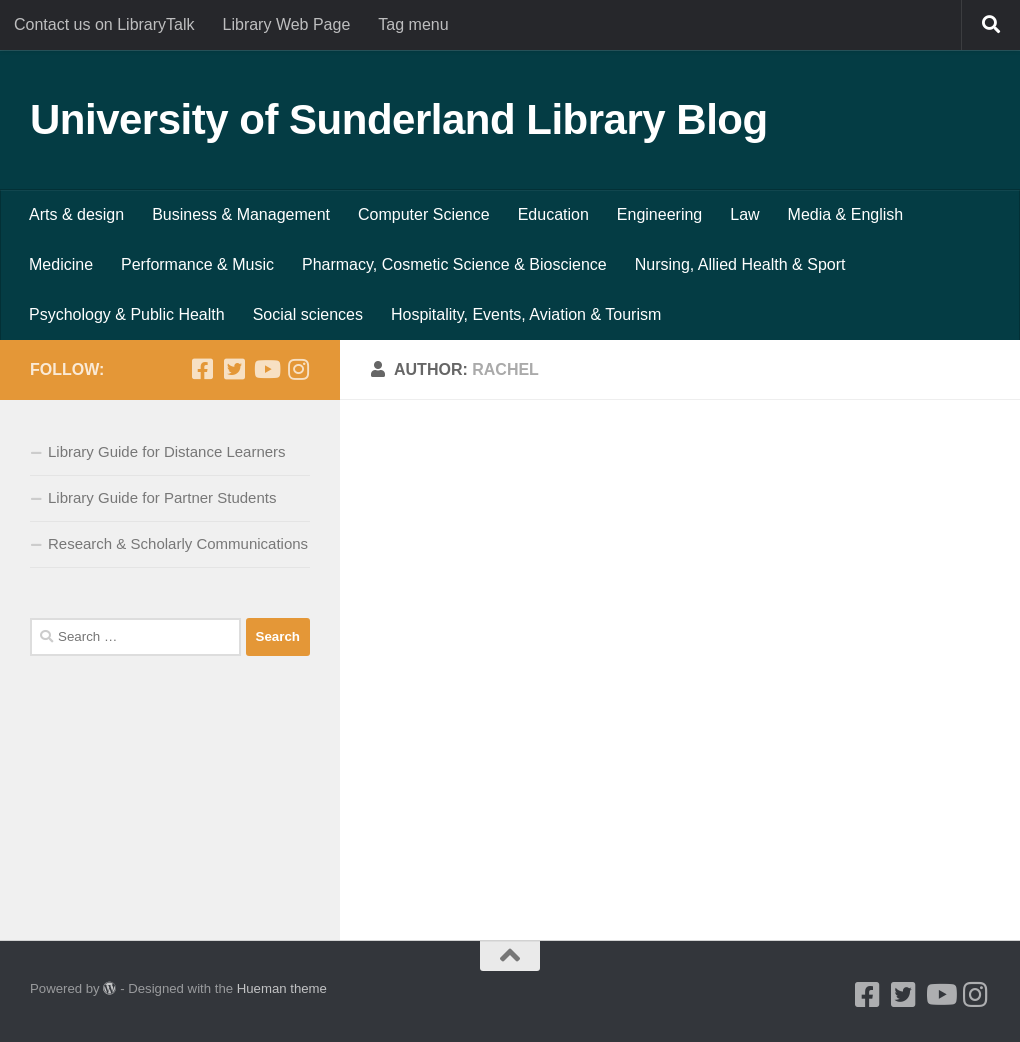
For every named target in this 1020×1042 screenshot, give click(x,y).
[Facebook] (202, 369)
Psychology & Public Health (127, 314)
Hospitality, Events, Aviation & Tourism (526, 314)
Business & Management (241, 214)
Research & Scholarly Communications (178, 543)
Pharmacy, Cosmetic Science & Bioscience (454, 264)
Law (744, 214)
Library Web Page (287, 24)
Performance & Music (197, 264)
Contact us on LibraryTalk (104, 24)
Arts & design (76, 214)
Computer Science (424, 214)
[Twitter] (234, 369)
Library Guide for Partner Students (162, 497)
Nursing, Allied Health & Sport (740, 264)
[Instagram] (298, 369)
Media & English (846, 214)
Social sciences (308, 314)
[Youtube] (266, 369)
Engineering (659, 214)
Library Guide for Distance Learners (167, 451)
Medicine (61, 264)
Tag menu (413, 24)
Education (553, 214)
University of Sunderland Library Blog (399, 119)
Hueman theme (282, 988)
